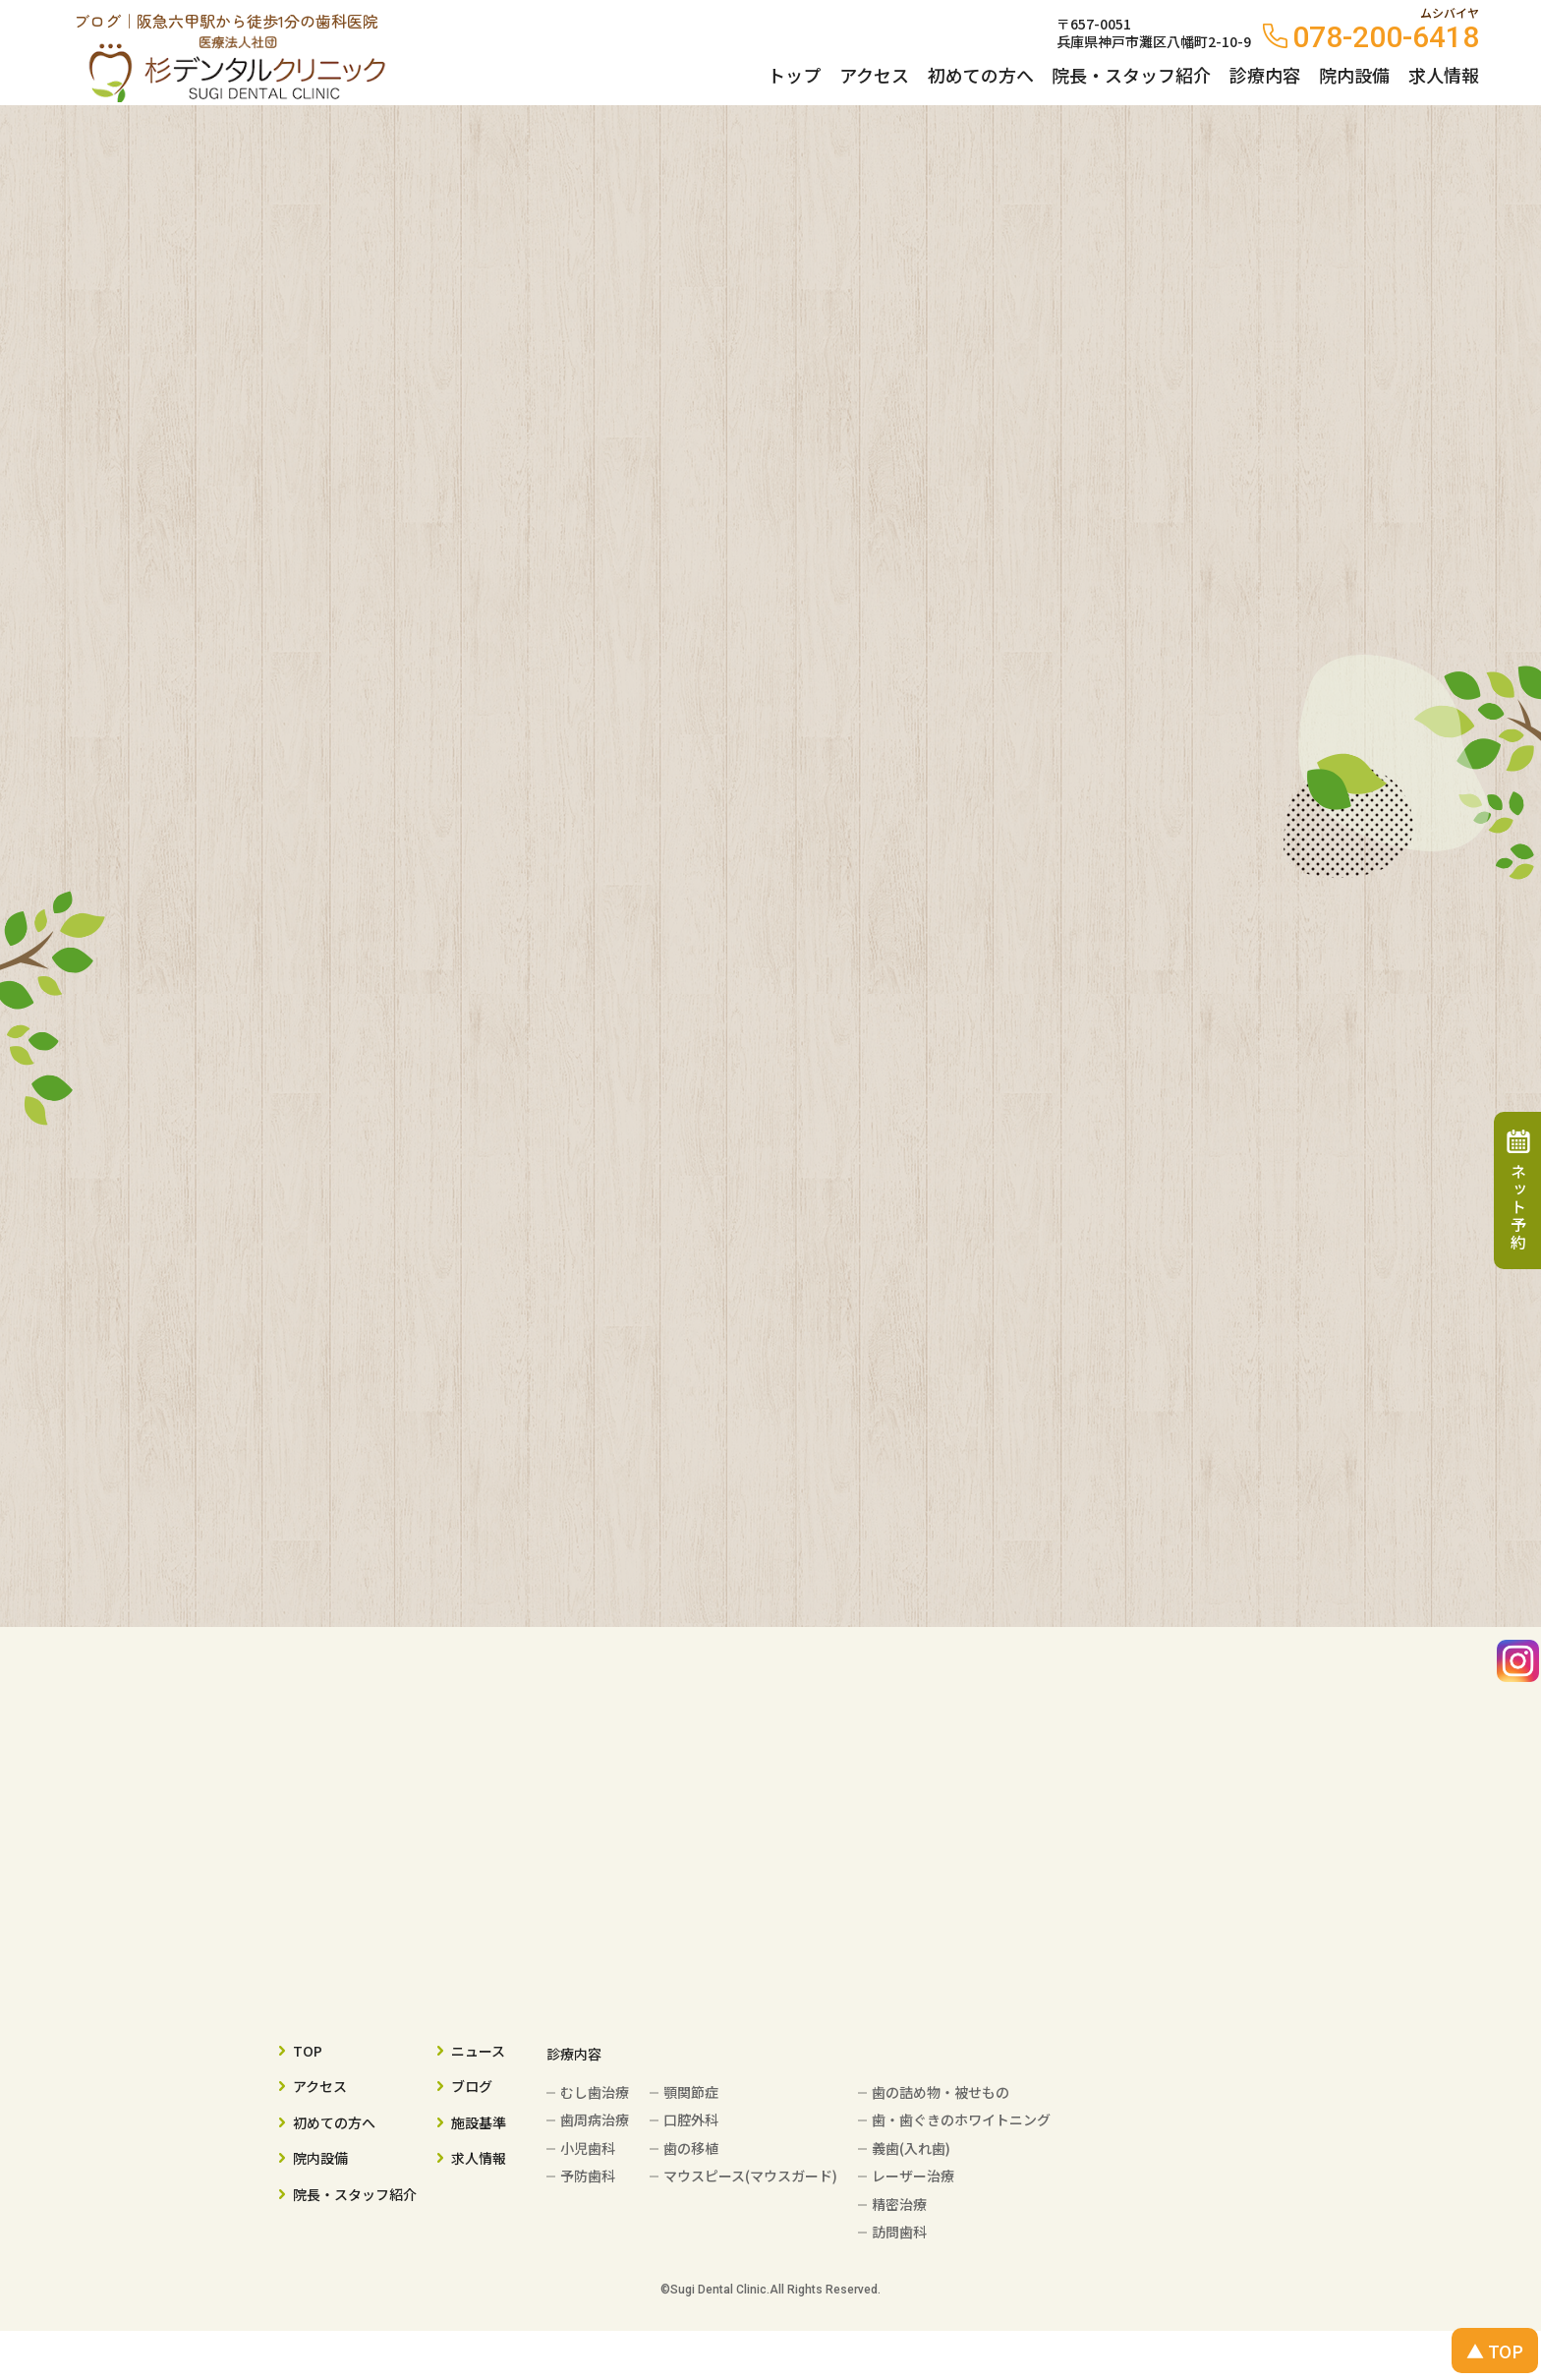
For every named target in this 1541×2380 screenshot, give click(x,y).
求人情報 (1443, 74)
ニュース (478, 2051)
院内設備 (1354, 74)
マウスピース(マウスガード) (750, 2175)
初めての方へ (981, 74)
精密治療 (899, 2204)
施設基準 (478, 2122)
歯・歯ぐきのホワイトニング (961, 2119)
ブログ (471, 2086)
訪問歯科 (899, 2231)
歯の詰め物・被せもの (940, 2092)
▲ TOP (1494, 2350)
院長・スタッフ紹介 (1131, 74)
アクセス (874, 74)
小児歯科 (587, 2148)
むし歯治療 (594, 2092)
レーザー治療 (913, 2175)
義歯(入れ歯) (911, 2148)
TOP (307, 2051)
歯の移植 (690, 2148)
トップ (794, 74)
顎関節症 (690, 2092)
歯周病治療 (594, 2119)
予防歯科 (587, 2175)
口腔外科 (690, 2119)
